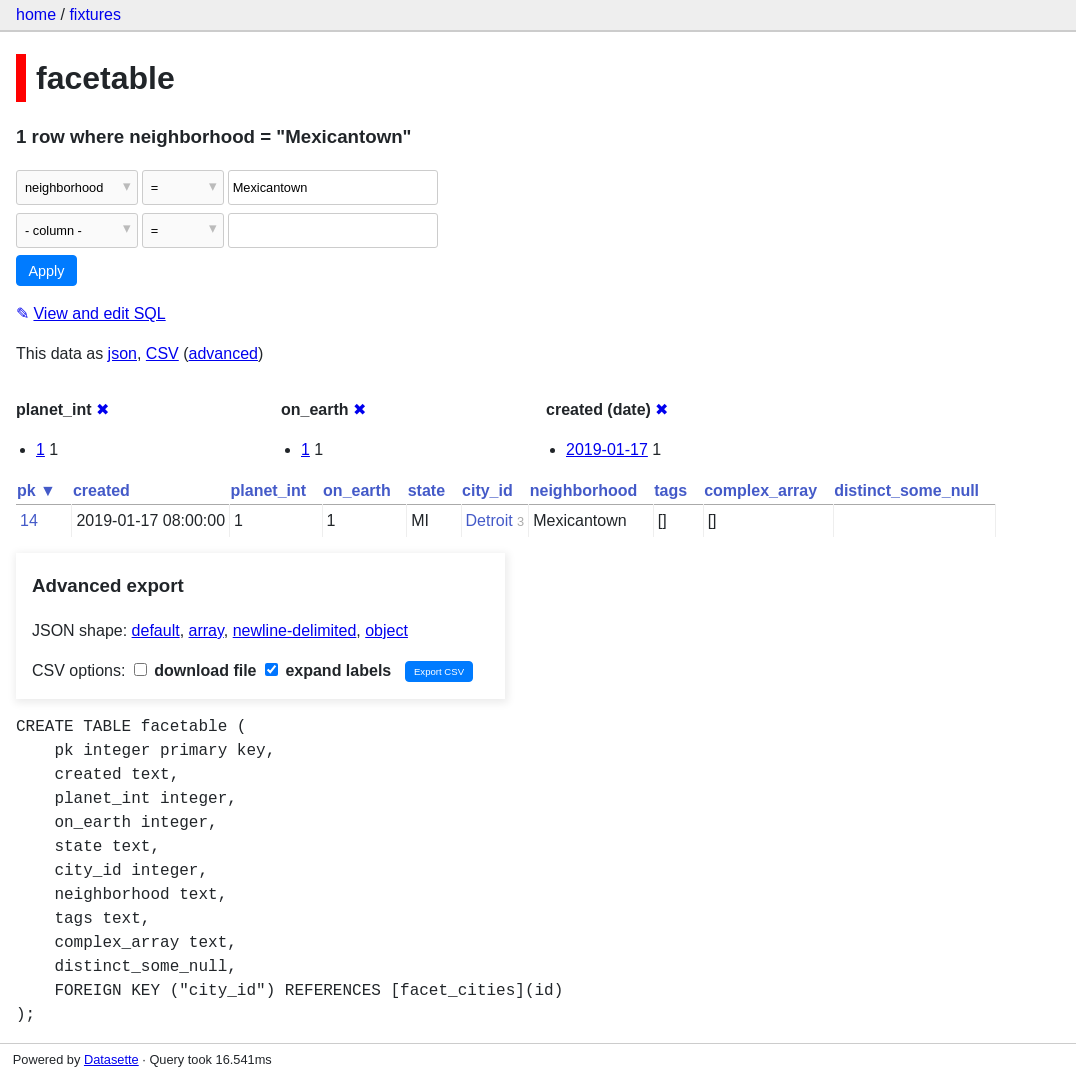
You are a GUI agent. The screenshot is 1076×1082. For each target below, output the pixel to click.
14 (29, 520)
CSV (162, 353)
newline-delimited (295, 630)
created (101, 490)
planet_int (269, 490)
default (156, 630)
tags (670, 490)
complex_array (760, 490)
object (386, 630)
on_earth (357, 490)
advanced (223, 353)
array (206, 630)
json (122, 353)
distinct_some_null (906, 490)
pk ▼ (36, 490)
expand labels (328, 670)
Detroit (489, 520)
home (36, 14)
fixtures (95, 14)
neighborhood (584, 490)
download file (195, 670)
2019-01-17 (607, 449)
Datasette (111, 1059)
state (426, 490)
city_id (487, 490)
